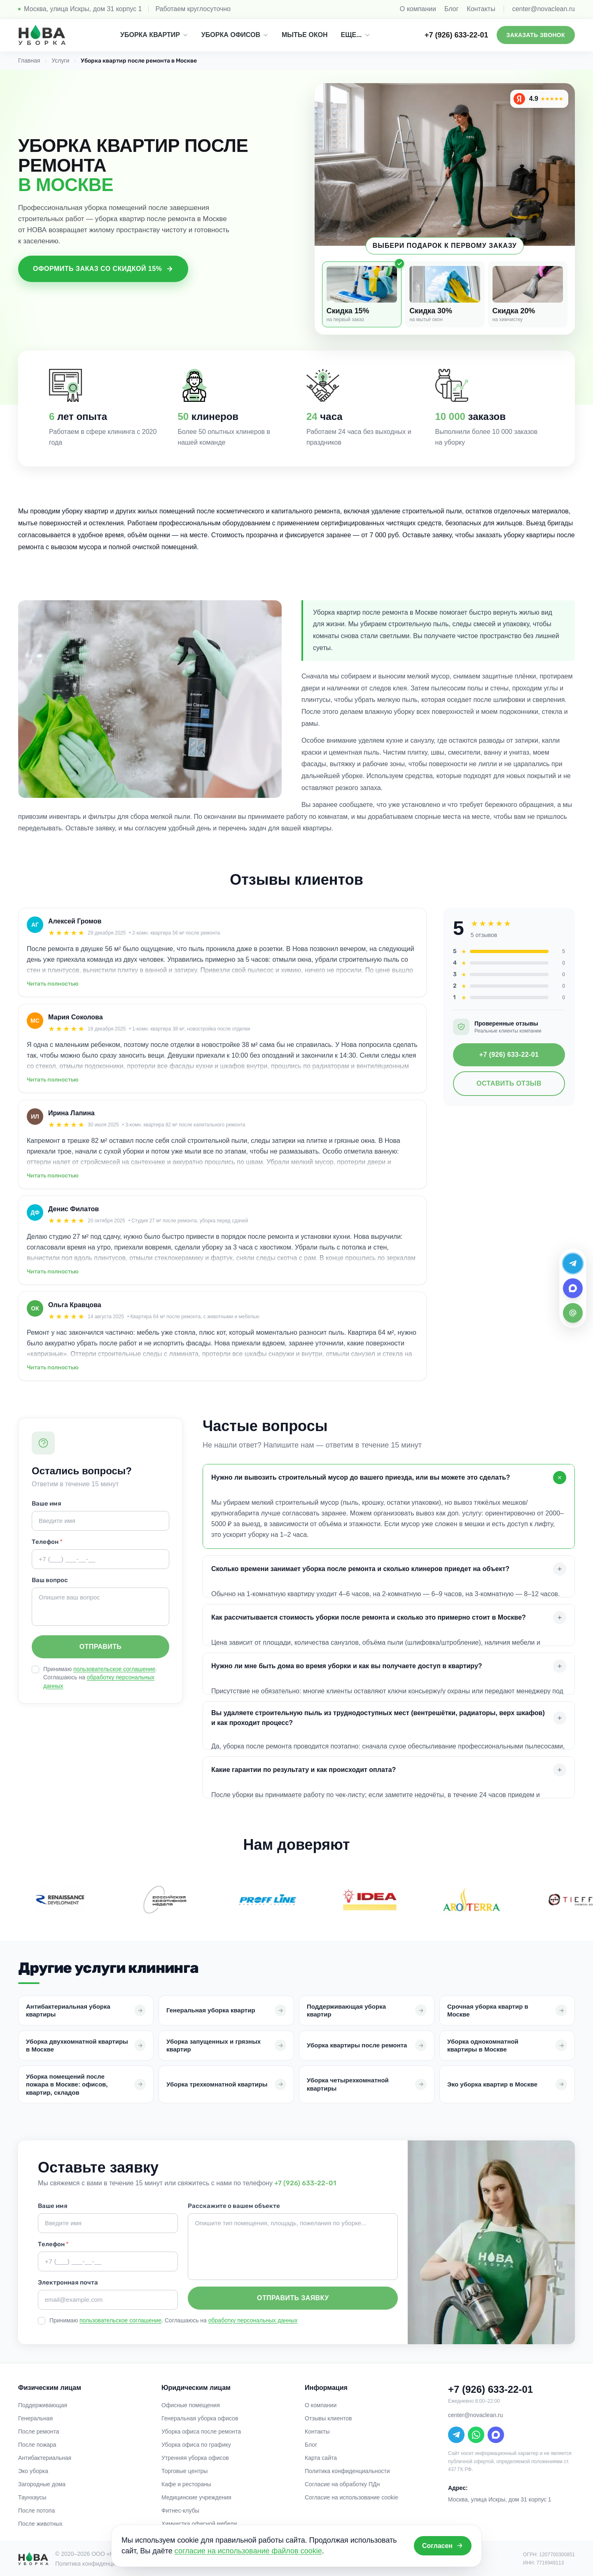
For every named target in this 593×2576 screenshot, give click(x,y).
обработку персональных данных (253, 2320)
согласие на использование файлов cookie (248, 2551)
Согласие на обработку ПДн (342, 2484)
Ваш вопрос (50, 1580)
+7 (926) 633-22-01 (456, 35)
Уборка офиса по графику (196, 2444)
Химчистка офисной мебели (199, 2523)
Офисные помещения (190, 2405)
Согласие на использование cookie (351, 2497)
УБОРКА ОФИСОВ (234, 34)
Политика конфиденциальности (347, 2471)
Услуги (60, 60)
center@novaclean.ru (543, 8)
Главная (29, 60)
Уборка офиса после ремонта (201, 2431)
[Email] (573, 1313)
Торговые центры (184, 2471)
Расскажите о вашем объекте (234, 2206)
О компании (418, 8)
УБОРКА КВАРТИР (154, 34)
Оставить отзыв (509, 1083)
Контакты (481, 8)
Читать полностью (53, 983)
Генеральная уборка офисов (199, 2418)
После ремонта (38, 2431)
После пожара (37, 2444)
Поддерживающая (42, 2405)
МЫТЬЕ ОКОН (305, 34)
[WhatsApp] (476, 2435)
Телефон (47, 1542)
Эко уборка (33, 2471)
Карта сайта (321, 2458)
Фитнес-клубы (180, 2510)
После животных (40, 2523)
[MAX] (496, 2435)
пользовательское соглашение (114, 1669)
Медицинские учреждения (196, 2497)
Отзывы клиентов (328, 2418)
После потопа (36, 2510)
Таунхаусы (32, 2497)
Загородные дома (41, 2484)
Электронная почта (68, 2282)
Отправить (100, 1646)
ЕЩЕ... (355, 34)
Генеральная (35, 2418)
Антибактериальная (44, 2458)
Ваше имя (46, 1503)
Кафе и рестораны (186, 2484)
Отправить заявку (293, 2297)
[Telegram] (456, 2435)
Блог (451, 8)
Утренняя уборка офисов (195, 2458)
